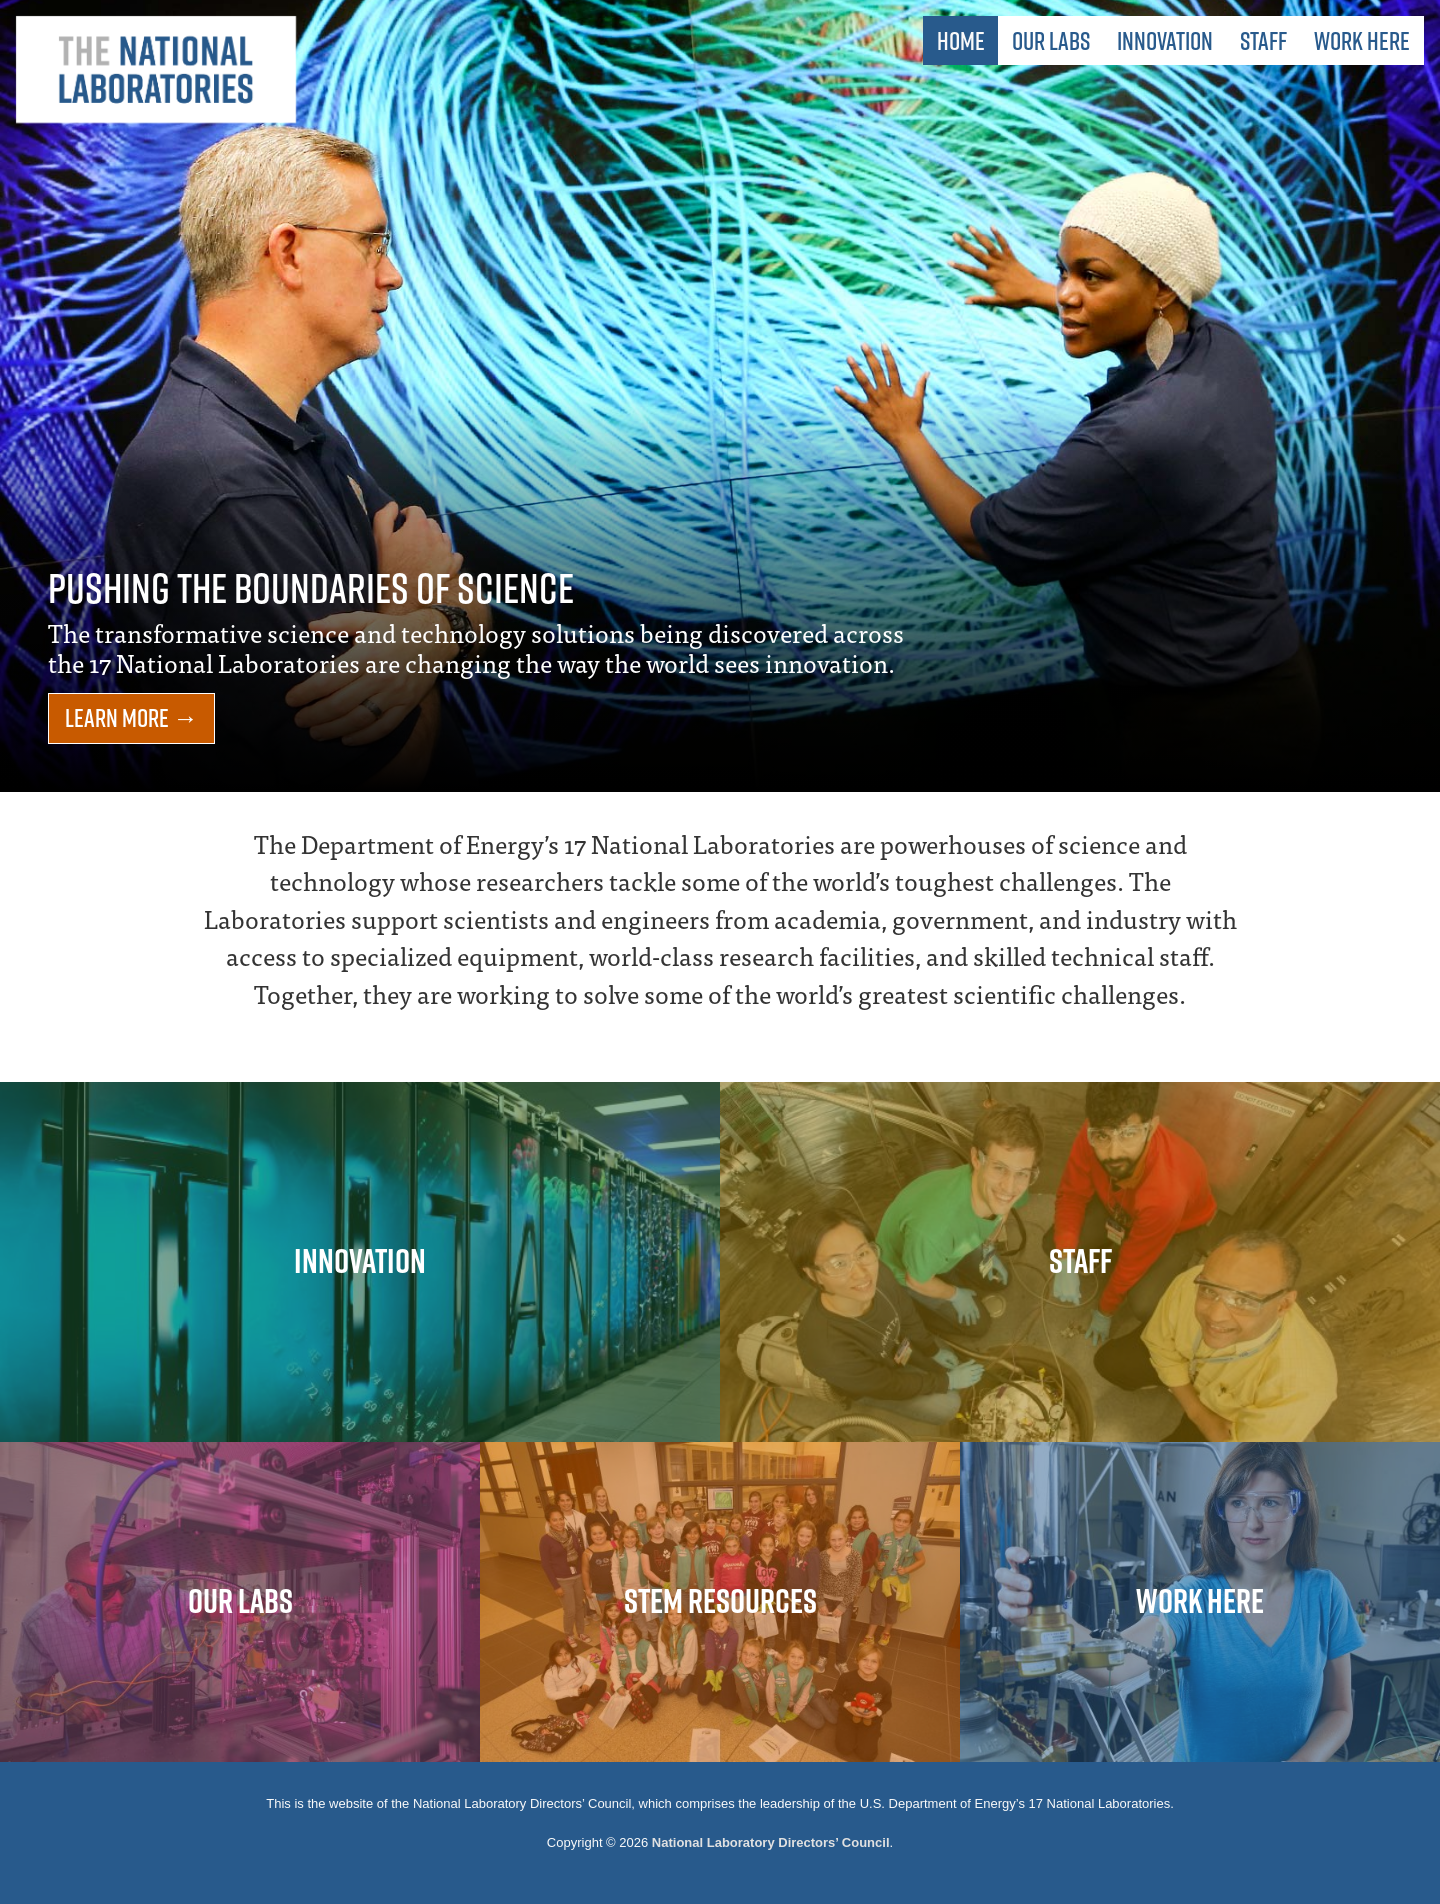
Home (961, 40)
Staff (1263, 40)
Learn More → (131, 717)
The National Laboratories (156, 70)
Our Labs (1051, 40)
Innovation (1165, 40)
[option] (720, 396)
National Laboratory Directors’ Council (771, 1842)
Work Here (1362, 40)
